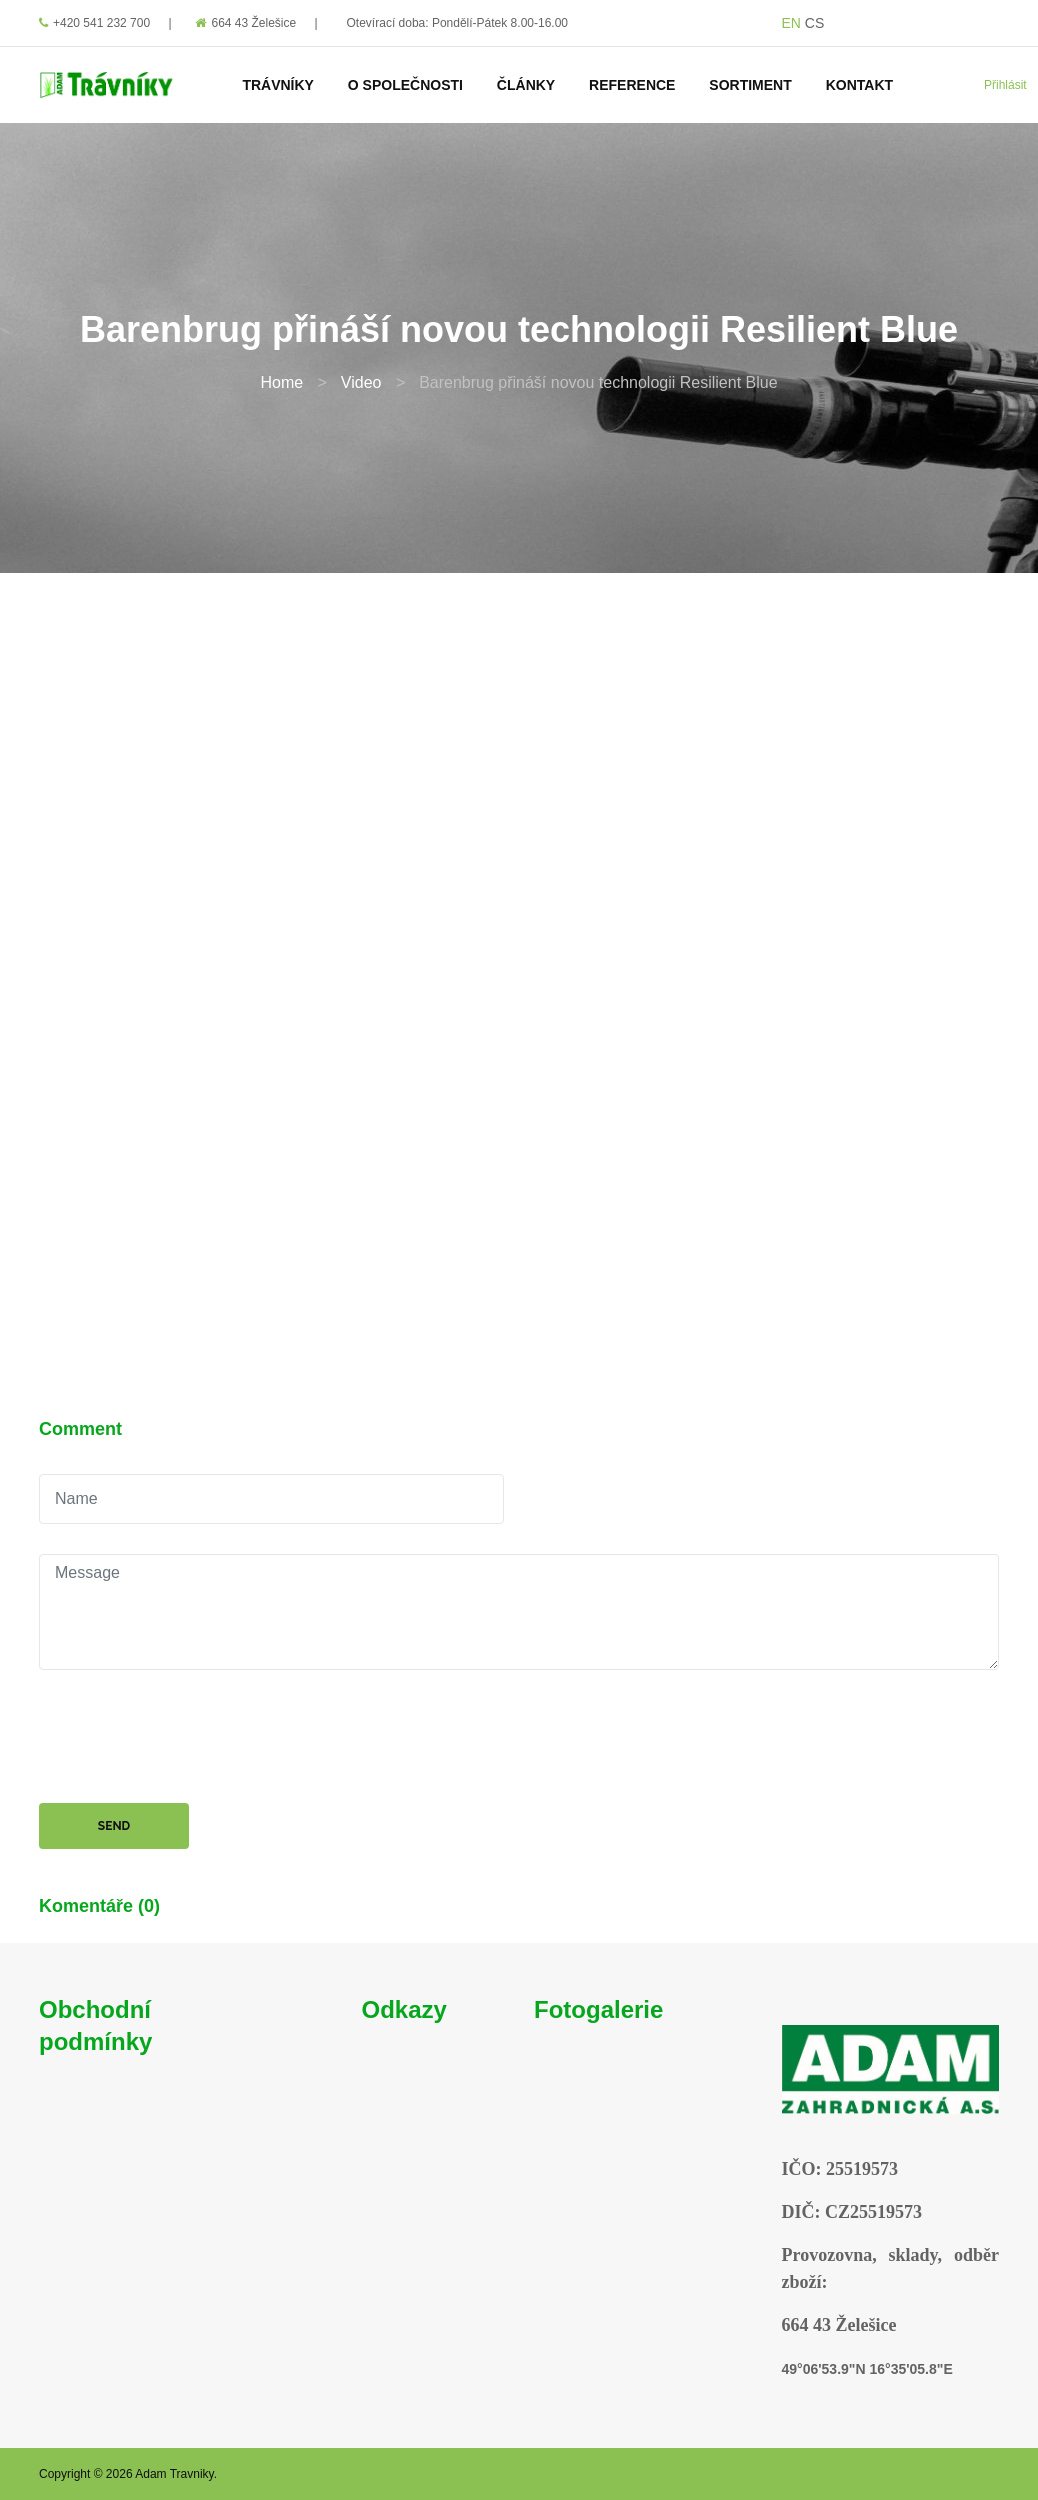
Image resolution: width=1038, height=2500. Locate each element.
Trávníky (278, 85)
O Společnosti (405, 85)
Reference (632, 85)
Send (114, 1826)
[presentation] (191, 1739)
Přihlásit (1005, 85)
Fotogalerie (598, 2009)
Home (281, 382)
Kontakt (859, 85)
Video (361, 382)
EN (791, 23)
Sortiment (750, 85)
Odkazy (404, 2009)
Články (526, 85)
